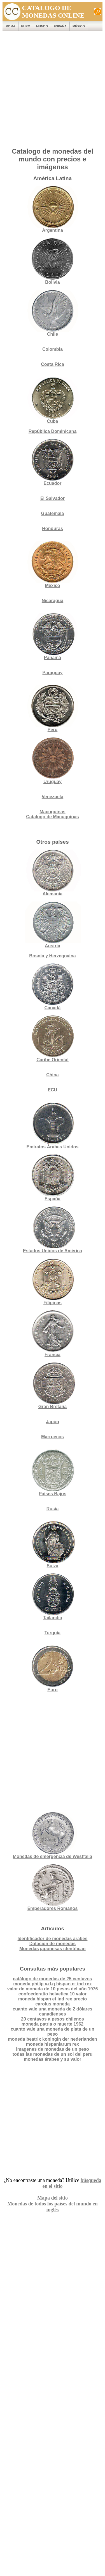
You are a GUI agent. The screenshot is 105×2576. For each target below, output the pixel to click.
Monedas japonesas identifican (52, 1948)
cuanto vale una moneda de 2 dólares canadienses (52, 2011)
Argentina (53, 209)
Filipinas (53, 1281)
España (60, 26)
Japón (52, 1421)
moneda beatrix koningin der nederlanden (52, 2039)
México (79, 26)
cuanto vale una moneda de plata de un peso (52, 2031)
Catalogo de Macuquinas (52, 816)
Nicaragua (52, 600)
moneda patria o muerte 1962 (52, 2024)
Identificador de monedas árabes (53, 1938)
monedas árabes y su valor (52, 2059)
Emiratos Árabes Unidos (53, 1146)
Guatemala (52, 513)
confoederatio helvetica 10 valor (52, 1993)
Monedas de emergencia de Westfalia (52, 1835)
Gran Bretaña (53, 1385)
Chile (53, 313)
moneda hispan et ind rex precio (52, 1999)
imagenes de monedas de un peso (52, 2049)
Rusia (52, 1508)
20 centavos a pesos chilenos (52, 2019)
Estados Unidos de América (52, 1229)
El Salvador (52, 498)
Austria (53, 924)
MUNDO (42, 26)
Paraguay (52, 672)
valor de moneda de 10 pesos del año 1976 (52, 1988)
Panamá (53, 636)
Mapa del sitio (52, 2198)
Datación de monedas (52, 1943)
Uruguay (53, 760)
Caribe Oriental (52, 1059)
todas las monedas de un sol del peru (52, 2054)
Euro (53, 1668)
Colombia (52, 349)
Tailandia (53, 1596)
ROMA (10, 26)
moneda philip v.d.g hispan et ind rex (52, 1983)
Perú (53, 708)
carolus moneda (52, 2004)
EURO (25, 26)
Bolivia (53, 261)
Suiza (53, 1544)
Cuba (53, 400)
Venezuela (52, 796)
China (52, 1074)
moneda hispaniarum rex (52, 2044)
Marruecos (52, 1436)
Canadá (53, 986)
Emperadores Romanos (53, 1887)
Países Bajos (53, 1472)
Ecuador (53, 462)
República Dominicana (53, 431)
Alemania (53, 873)
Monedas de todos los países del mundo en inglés (52, 2206)
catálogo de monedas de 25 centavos (52, 1978)
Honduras (52, 528)
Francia (53, 1333)
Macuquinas (52, 811)
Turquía (52, 1632)
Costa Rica (52, 364)
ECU (52, 1089)
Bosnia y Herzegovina (52, 955)
